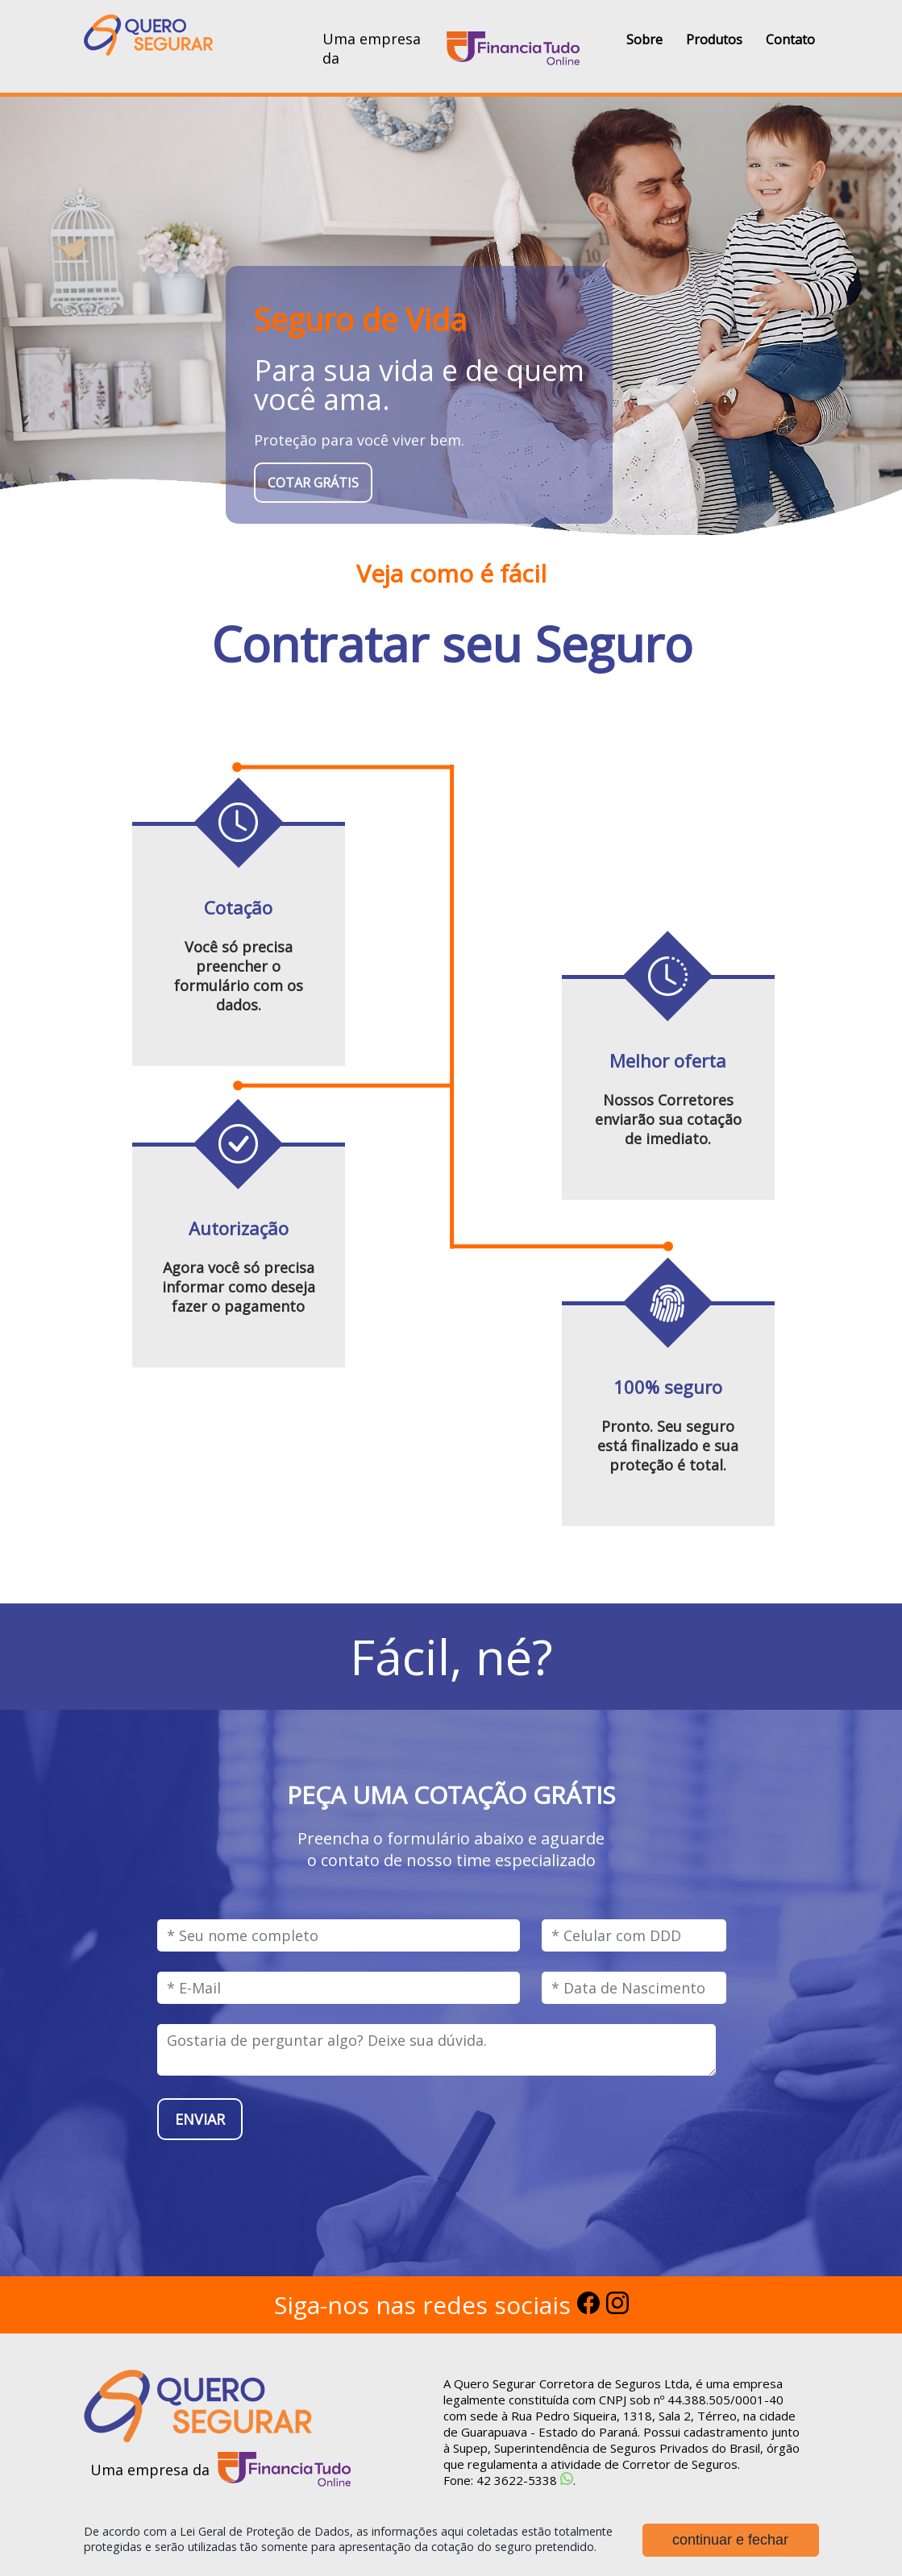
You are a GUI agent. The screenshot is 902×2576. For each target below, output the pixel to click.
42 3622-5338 (516, 2480)
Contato (790, 39)
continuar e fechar (730, 2525)
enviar (200, 2119)
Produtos (714, 39)
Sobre (644, 39)
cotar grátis (313, 483)
